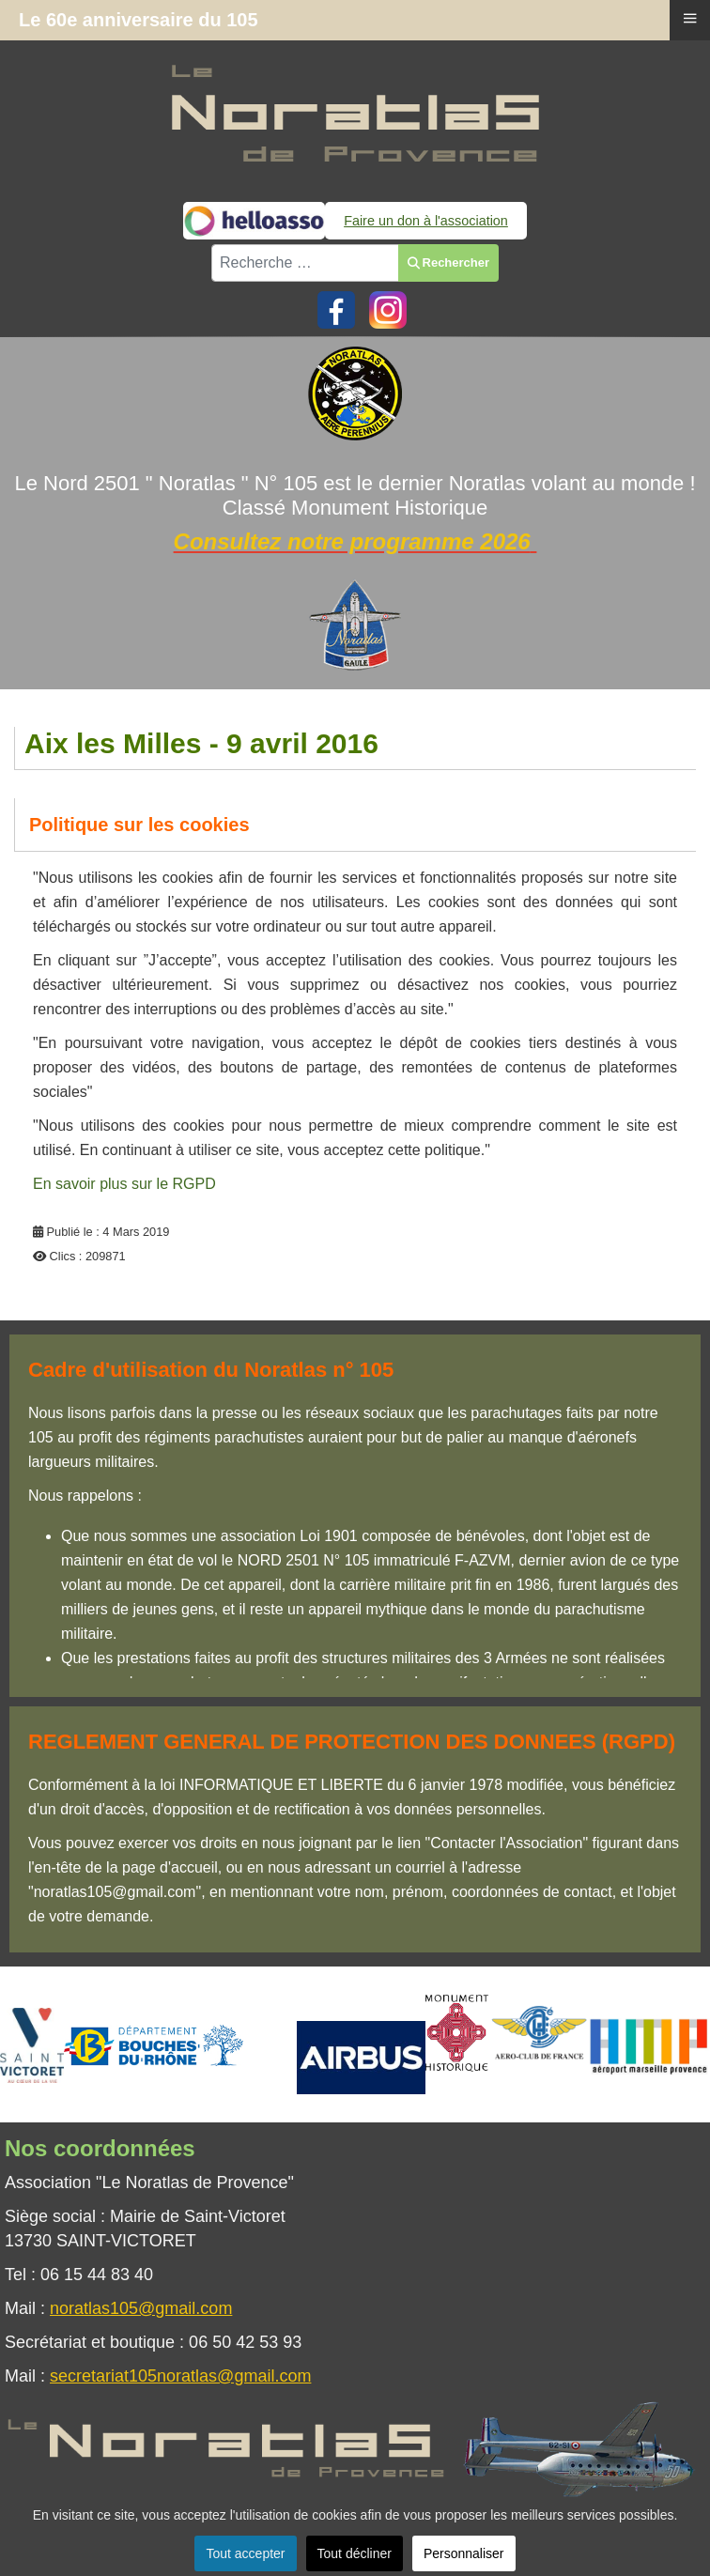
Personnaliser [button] (464, 2553)
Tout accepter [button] (245, 2553)
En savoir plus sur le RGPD (124, 1184)
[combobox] (305, 263)
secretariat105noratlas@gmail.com (180, 2376)
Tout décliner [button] (354, 2553)
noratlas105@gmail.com (141, 2308)
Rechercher (448, 262)
